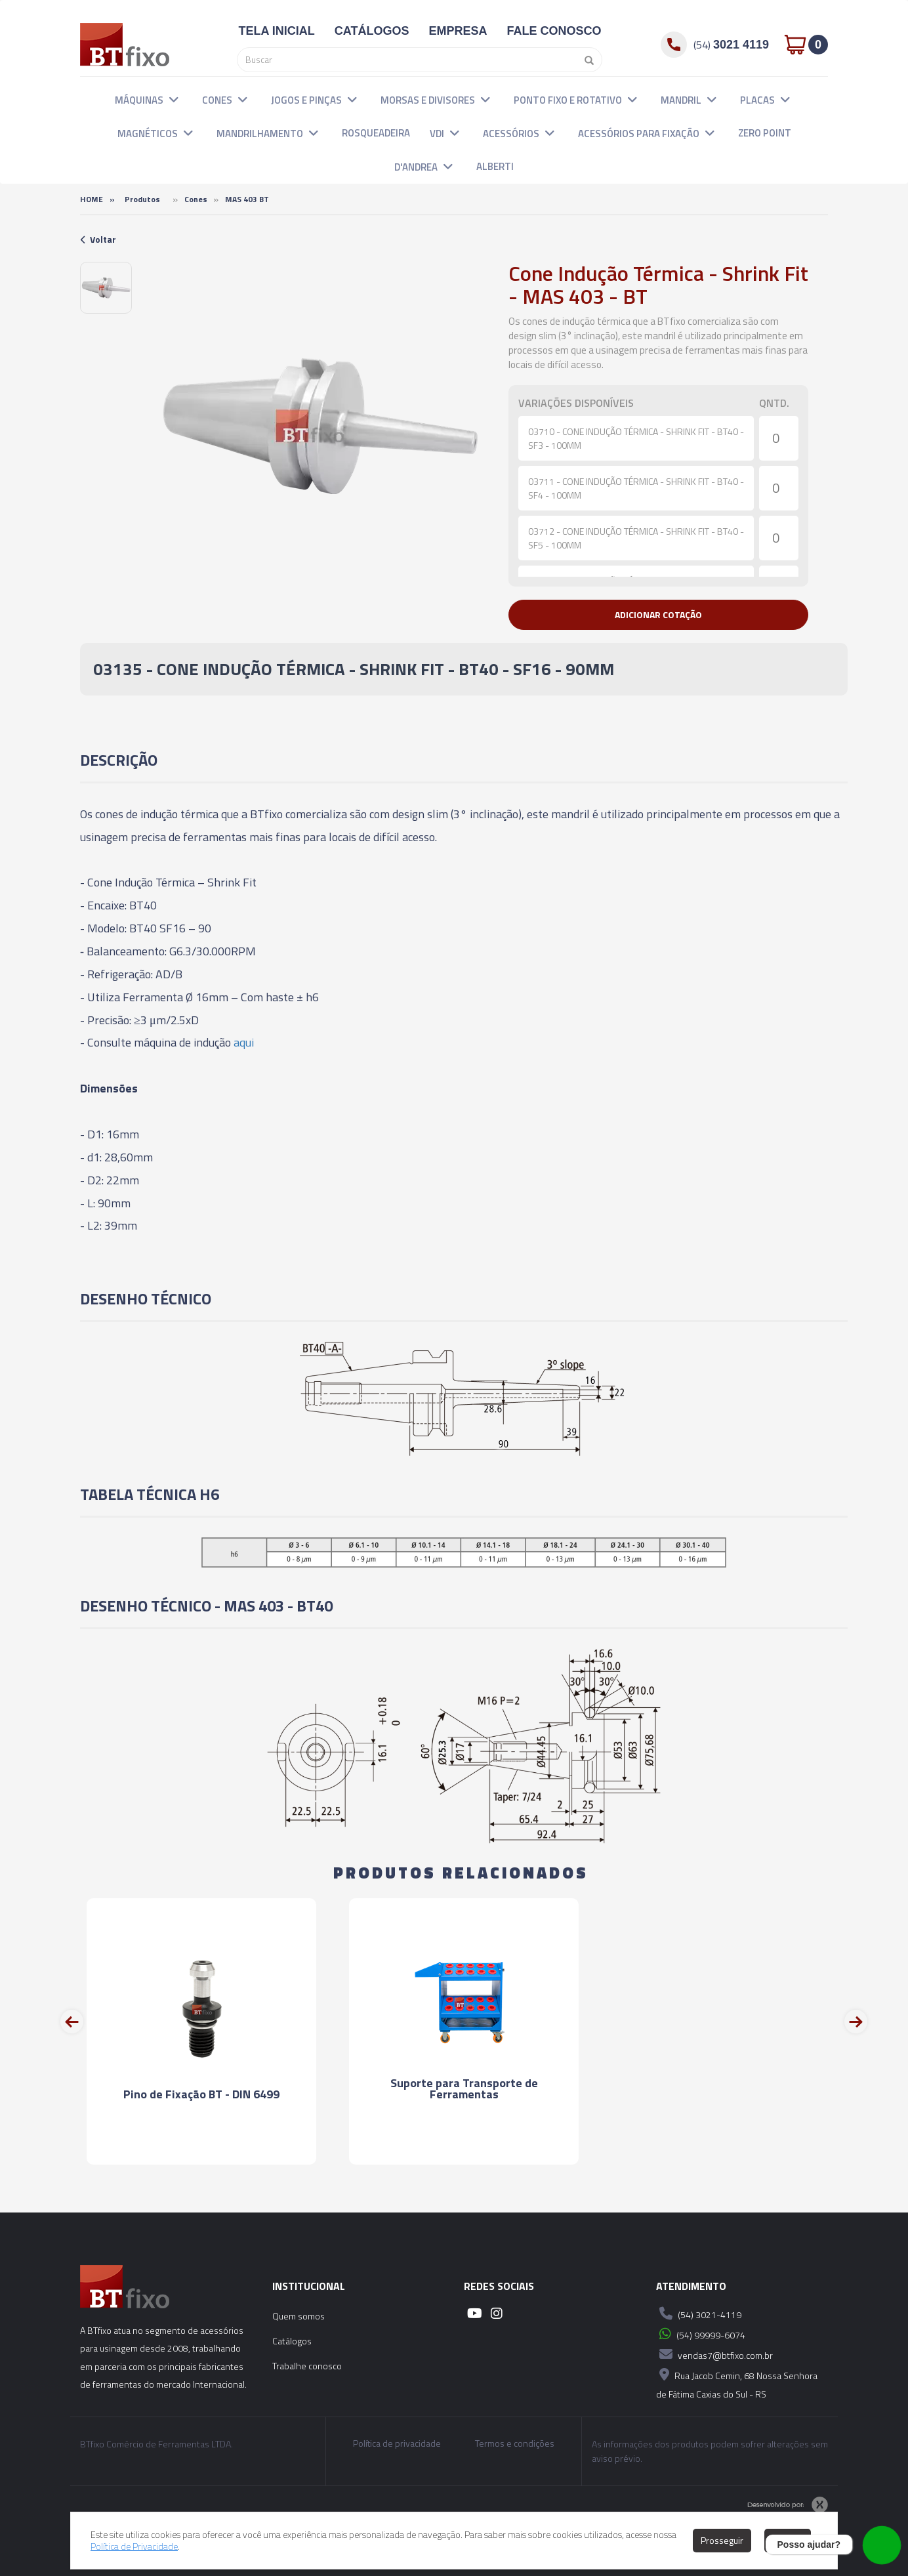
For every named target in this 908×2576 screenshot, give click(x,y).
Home (91, 199)
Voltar (98, 239)
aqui (244, 1042)
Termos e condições (514, 2443)
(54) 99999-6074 (700, 2334)
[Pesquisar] (586, 59)
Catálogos (292, 2341)
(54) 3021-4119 (698, 2313)
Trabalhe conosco (307, 2366)
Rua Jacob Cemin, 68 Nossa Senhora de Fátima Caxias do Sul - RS (736, 2383)
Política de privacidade (397, 2443)
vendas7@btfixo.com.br (714, 2354)
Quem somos (298, 2316)
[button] (173, 99)
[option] (106, 288)
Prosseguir (722, 2540)
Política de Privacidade (134, 2546)
